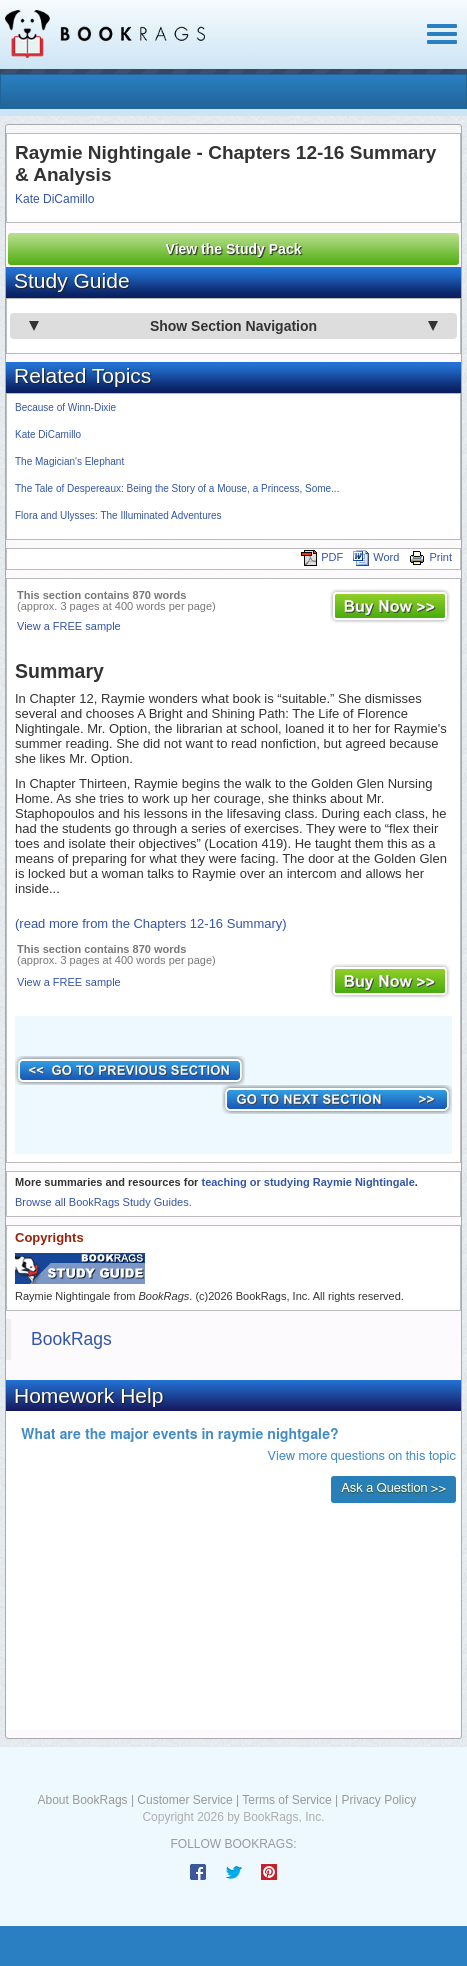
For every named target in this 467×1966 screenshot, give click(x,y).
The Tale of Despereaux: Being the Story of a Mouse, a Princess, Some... (177, 488)
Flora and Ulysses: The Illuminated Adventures (118, 515)
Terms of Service (286, 1800)
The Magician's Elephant (69, 461)
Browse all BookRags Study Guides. (103, 1202)
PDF (322, 557)
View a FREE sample (69, 626)
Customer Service (184, 1800)
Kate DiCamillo (54, 199)
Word (376, 557)
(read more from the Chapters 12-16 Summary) (151, 923)
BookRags (71, 1339)
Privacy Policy (378, 1800)
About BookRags (83, 1800)
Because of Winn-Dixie (65, 407)
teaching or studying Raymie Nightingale (307, 1182)
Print (430, 557)
